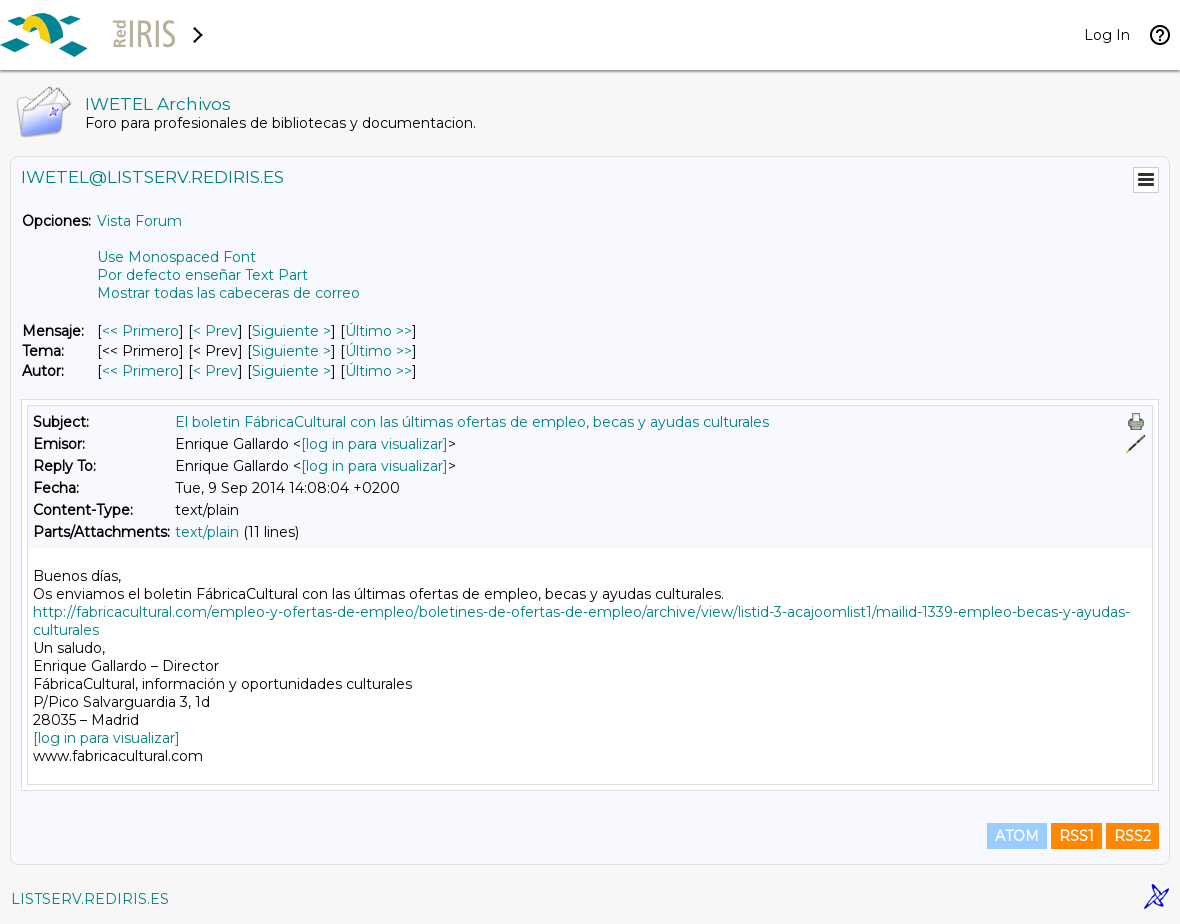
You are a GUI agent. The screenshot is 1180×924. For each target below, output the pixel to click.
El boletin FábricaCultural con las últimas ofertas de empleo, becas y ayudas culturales (472, 422)
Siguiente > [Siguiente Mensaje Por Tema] (291, 351)
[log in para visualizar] (374, 444)
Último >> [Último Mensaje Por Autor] (378, 371)
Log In (1107, 35)
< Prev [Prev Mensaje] (215, 331)
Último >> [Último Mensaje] (378, 331)
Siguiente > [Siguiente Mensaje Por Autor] (291, 371)
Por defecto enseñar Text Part (202, 275)
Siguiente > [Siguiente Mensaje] (291, 331)
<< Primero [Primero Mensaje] (140, 331)
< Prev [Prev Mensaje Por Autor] (215, 371)
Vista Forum (139, 221)
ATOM (1017, 836)
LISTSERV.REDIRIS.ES (90, 899)
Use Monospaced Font (176, 257)
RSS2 (1132, 836)
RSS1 (1076, 836)
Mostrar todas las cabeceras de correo (228, 293)
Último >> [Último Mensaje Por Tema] (378, 351)
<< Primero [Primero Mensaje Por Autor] (140, 371)
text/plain (207, 532)
